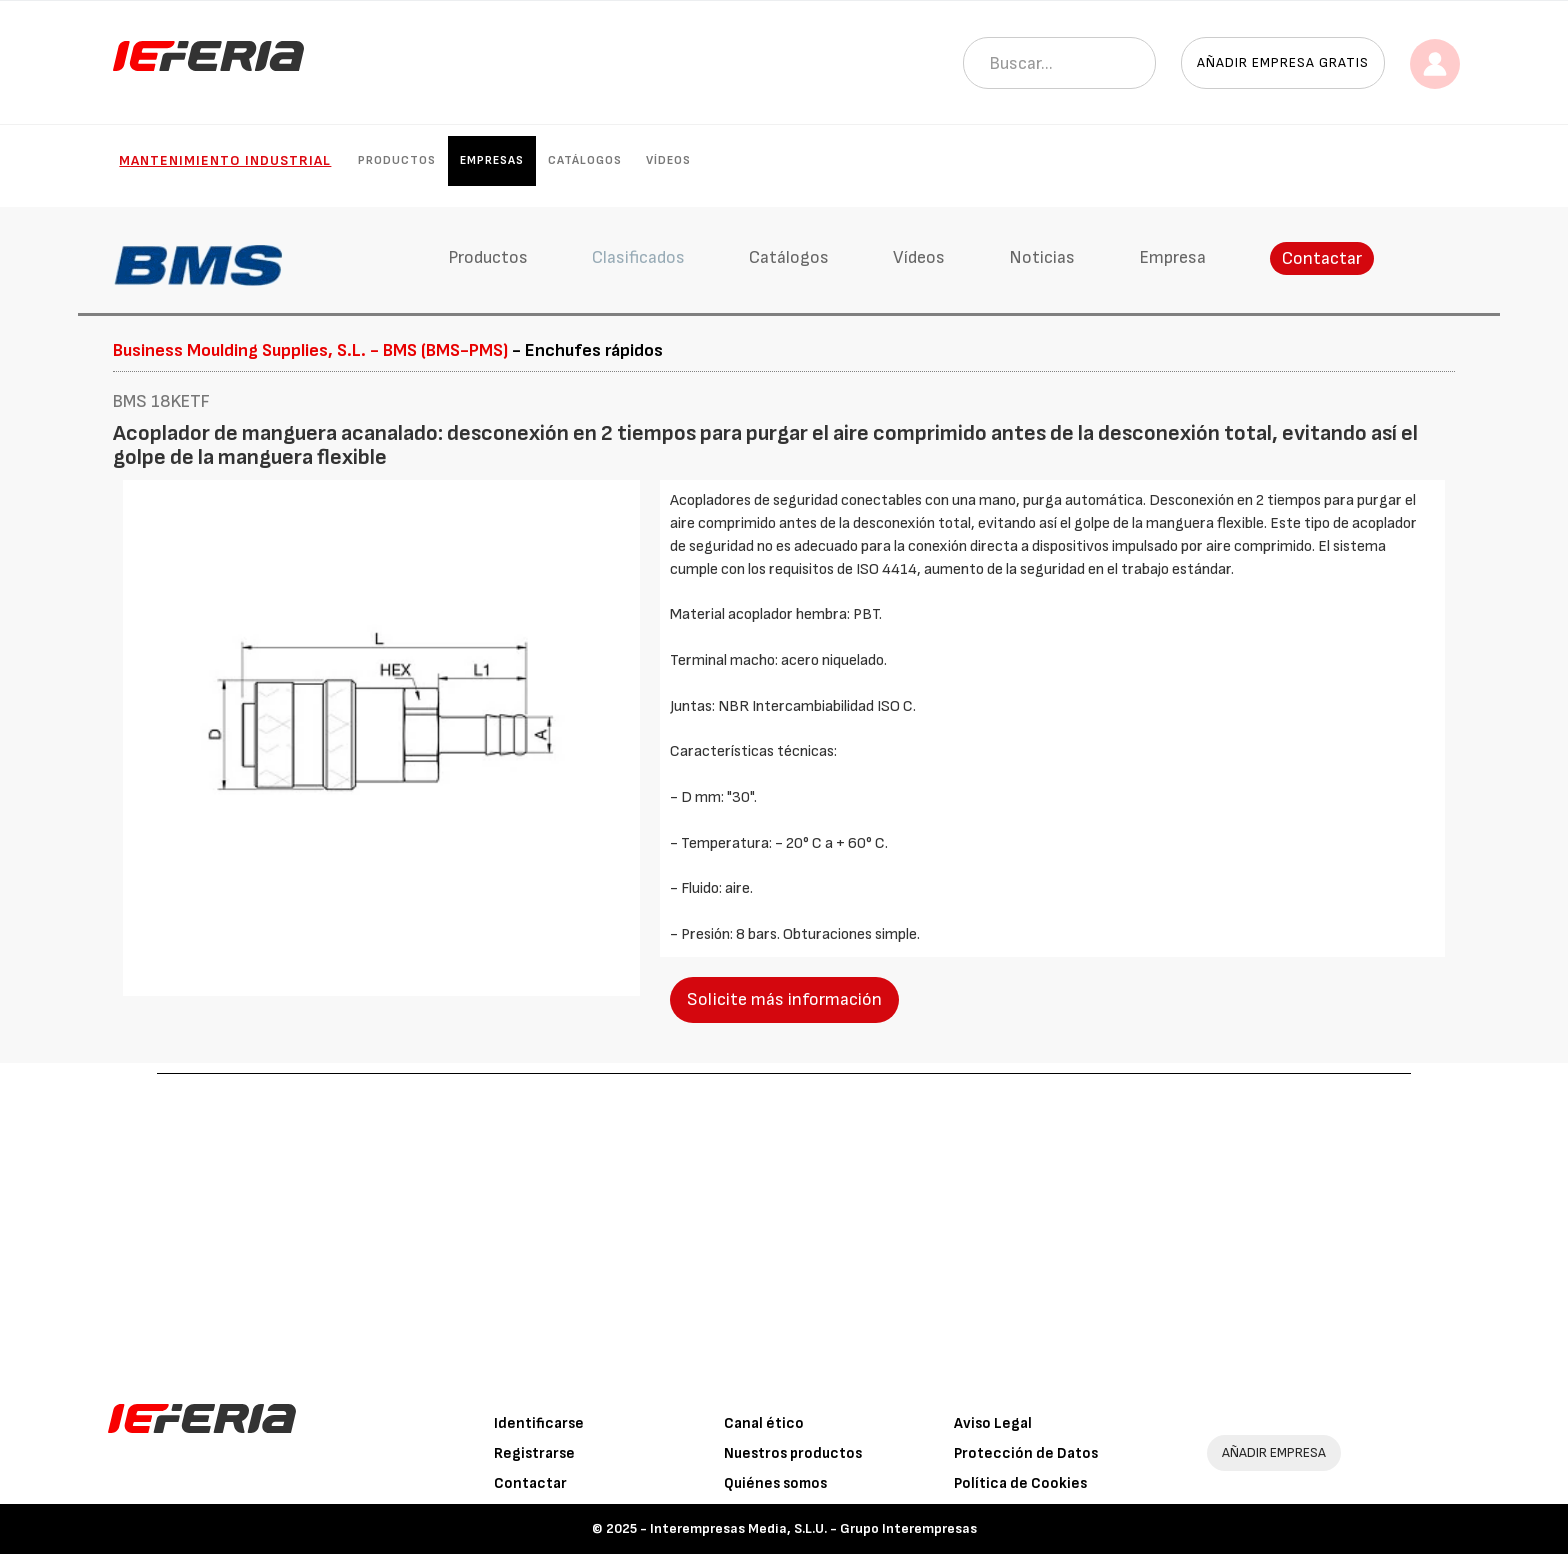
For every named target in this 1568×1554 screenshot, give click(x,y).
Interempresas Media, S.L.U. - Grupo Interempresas (813, 1528)
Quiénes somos (775, 1483)
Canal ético (764, 1423)
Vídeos (668, 160)
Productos (397, 160)
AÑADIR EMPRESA (1274, 1452)
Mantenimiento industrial (225, 160)
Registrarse (534, 1453)
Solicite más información (784, 999)
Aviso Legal (993, 1423)
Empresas (492, 160)
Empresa (1172, 257)
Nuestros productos (793, 1453)
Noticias (1042, 257)
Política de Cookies (1020, 1483)
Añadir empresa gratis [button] (1283, 62)
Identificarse (539, 1423)
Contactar (1322, 258)
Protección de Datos (1026, 1453)
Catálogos (585, 160)
